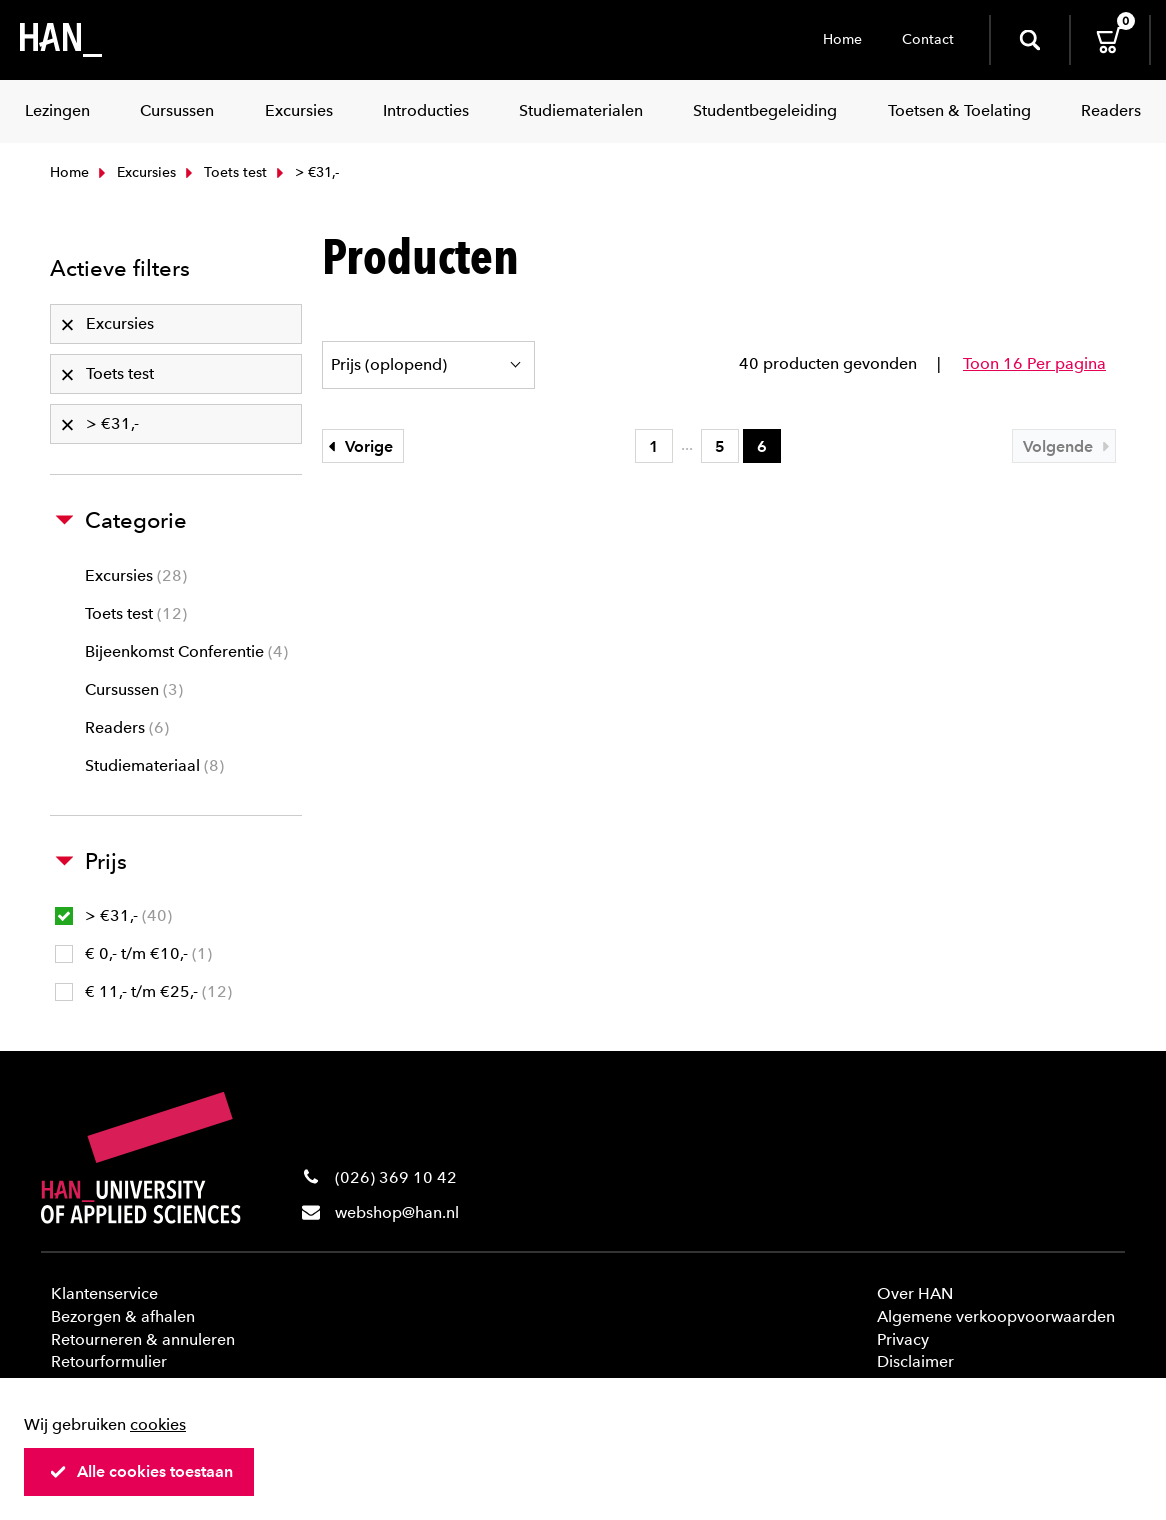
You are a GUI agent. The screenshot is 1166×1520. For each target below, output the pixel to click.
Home (842, 39)
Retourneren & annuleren (143, 1339)
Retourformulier (109, 1361)
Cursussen (134, 689)
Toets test (224, 172)
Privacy (903, 1339)
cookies (158, 1424)
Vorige (358, 446)
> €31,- (113, 915)
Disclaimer (915, 1361)
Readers (127, 727)
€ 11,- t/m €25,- (143, 991)
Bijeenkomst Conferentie (186, 651)
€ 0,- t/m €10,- (133, 953)
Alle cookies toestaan (141, 1471)
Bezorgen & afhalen (123, 1316)
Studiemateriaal (154, 765)
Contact (928, 39)
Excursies (135, 172)
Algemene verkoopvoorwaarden (996, 1316)
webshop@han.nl (397, 1212)
